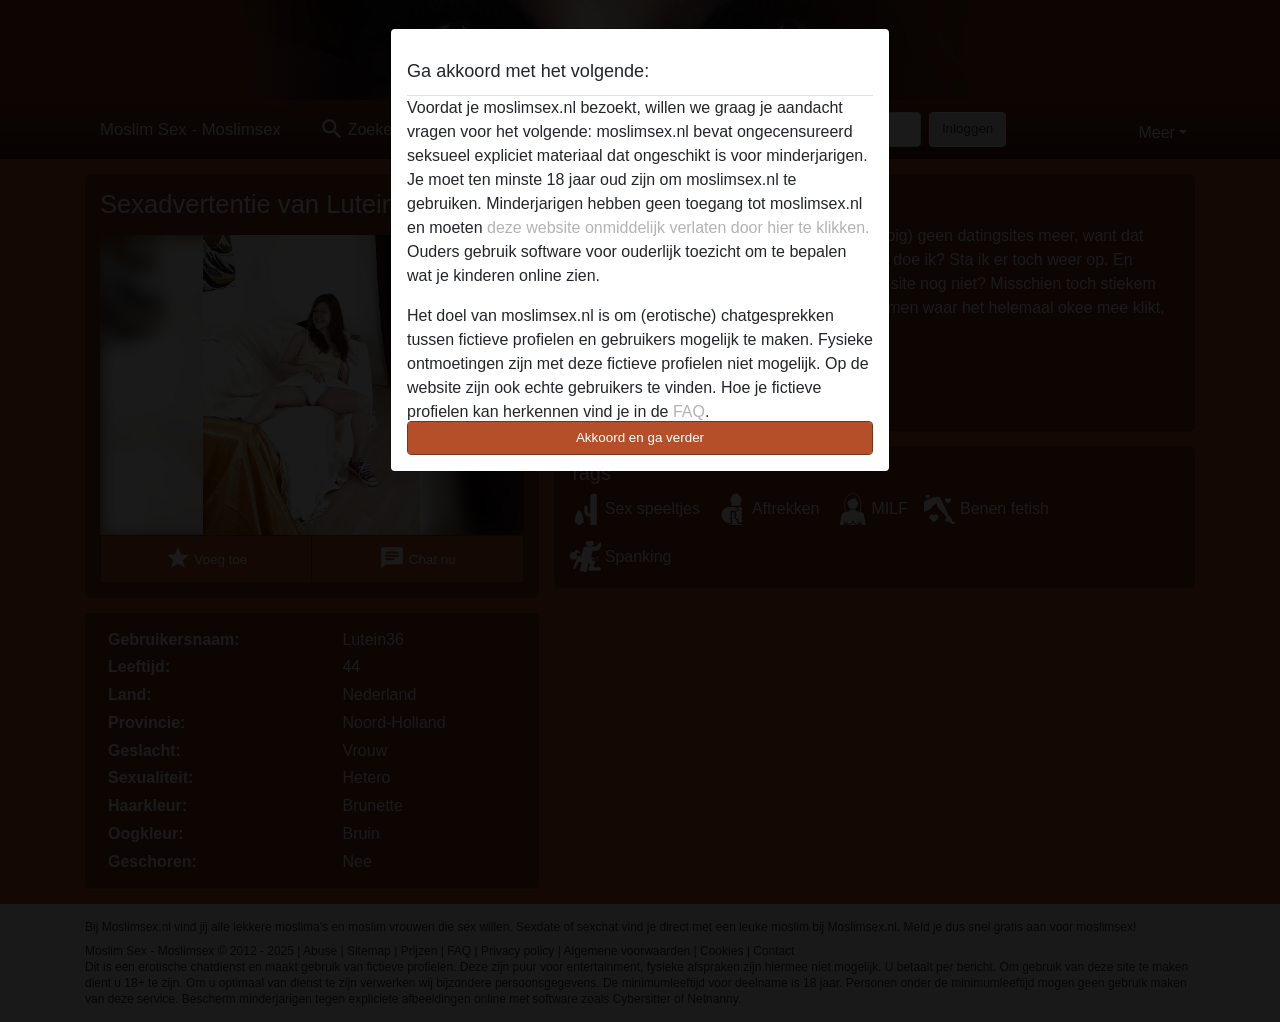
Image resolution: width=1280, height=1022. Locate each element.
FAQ (689, 411)
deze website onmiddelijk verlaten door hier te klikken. (678, 227)
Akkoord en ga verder (640, 437)
